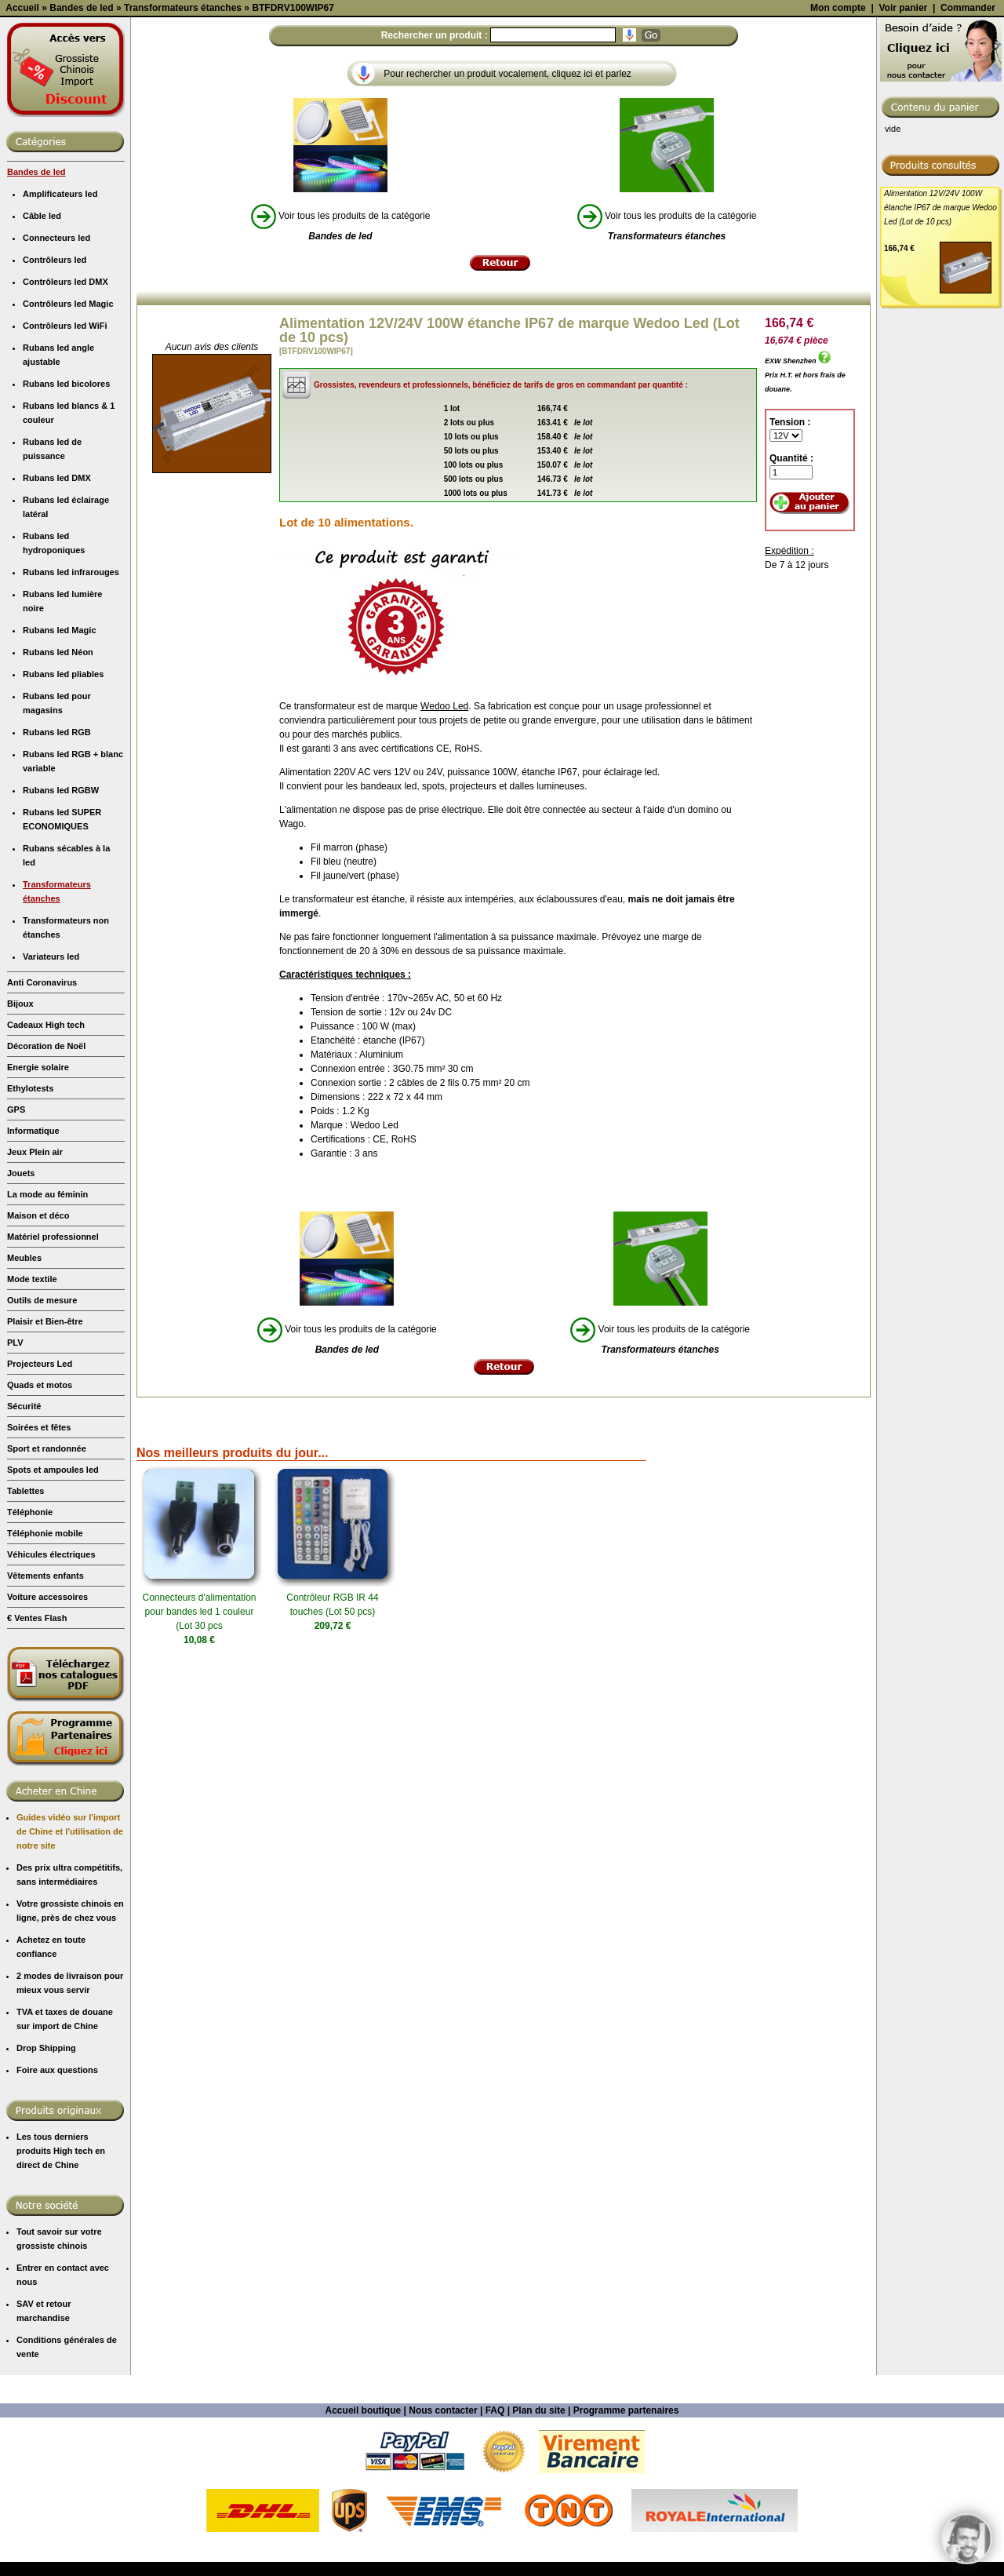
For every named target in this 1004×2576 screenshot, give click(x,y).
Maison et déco (38, 1355)
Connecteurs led (56, 377)
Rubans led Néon (58, 791)
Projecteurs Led (39, 1503)
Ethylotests (30, 1228)
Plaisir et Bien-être (45, 1461)
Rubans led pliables (63, 813)
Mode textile (32, 1418)
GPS (16, 1249)
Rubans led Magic (59, 769)
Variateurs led (51, 1096)
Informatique (33, 1270)
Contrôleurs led (54, 399)
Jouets (21, 1312)
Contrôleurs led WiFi (65, 465)
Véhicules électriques (51, 1694)
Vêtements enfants (45, 1715)
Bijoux (20, 1143)
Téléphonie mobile (45, 1673)
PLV (15, 1482)
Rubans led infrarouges (71, 711)
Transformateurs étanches (57, 1031)
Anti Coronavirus (42, 1122)
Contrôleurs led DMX (65, 421)
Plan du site (538, 2550)
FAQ (495, 2550)
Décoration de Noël (46, 1185)
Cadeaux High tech (46, 1164)
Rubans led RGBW (61, 930)
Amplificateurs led (60, 333)
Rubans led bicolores (66, 523)
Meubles (24, 1397)
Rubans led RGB (57, 871)
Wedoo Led (444, 845)
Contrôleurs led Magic (68, 443)
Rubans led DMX (57, 617)
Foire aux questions (57, 2209)
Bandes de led (36, 311)
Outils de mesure (42, 1440)
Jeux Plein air (35, 1291)
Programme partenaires (626, 2550)
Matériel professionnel (53, 1376)
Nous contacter (443, 2550)
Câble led (42, 355)
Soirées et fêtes (39, 1567)
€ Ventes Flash (37, 1757)
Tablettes (25, 1630)
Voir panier (902, 147)
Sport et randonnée (46, 1588)
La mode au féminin (47, 1334)
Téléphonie (30, 1651)
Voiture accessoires (47, 1736)
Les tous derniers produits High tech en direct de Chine (60, 2290)
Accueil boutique (364, 2550)
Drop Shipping (46, 2187)
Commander (967, 147)
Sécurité (24, 1545)
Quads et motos (39, 1524)
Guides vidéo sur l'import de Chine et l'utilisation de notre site (69, 1971)
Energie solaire (38, 1206)
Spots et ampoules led (53, 1609)
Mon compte (838, 147)
